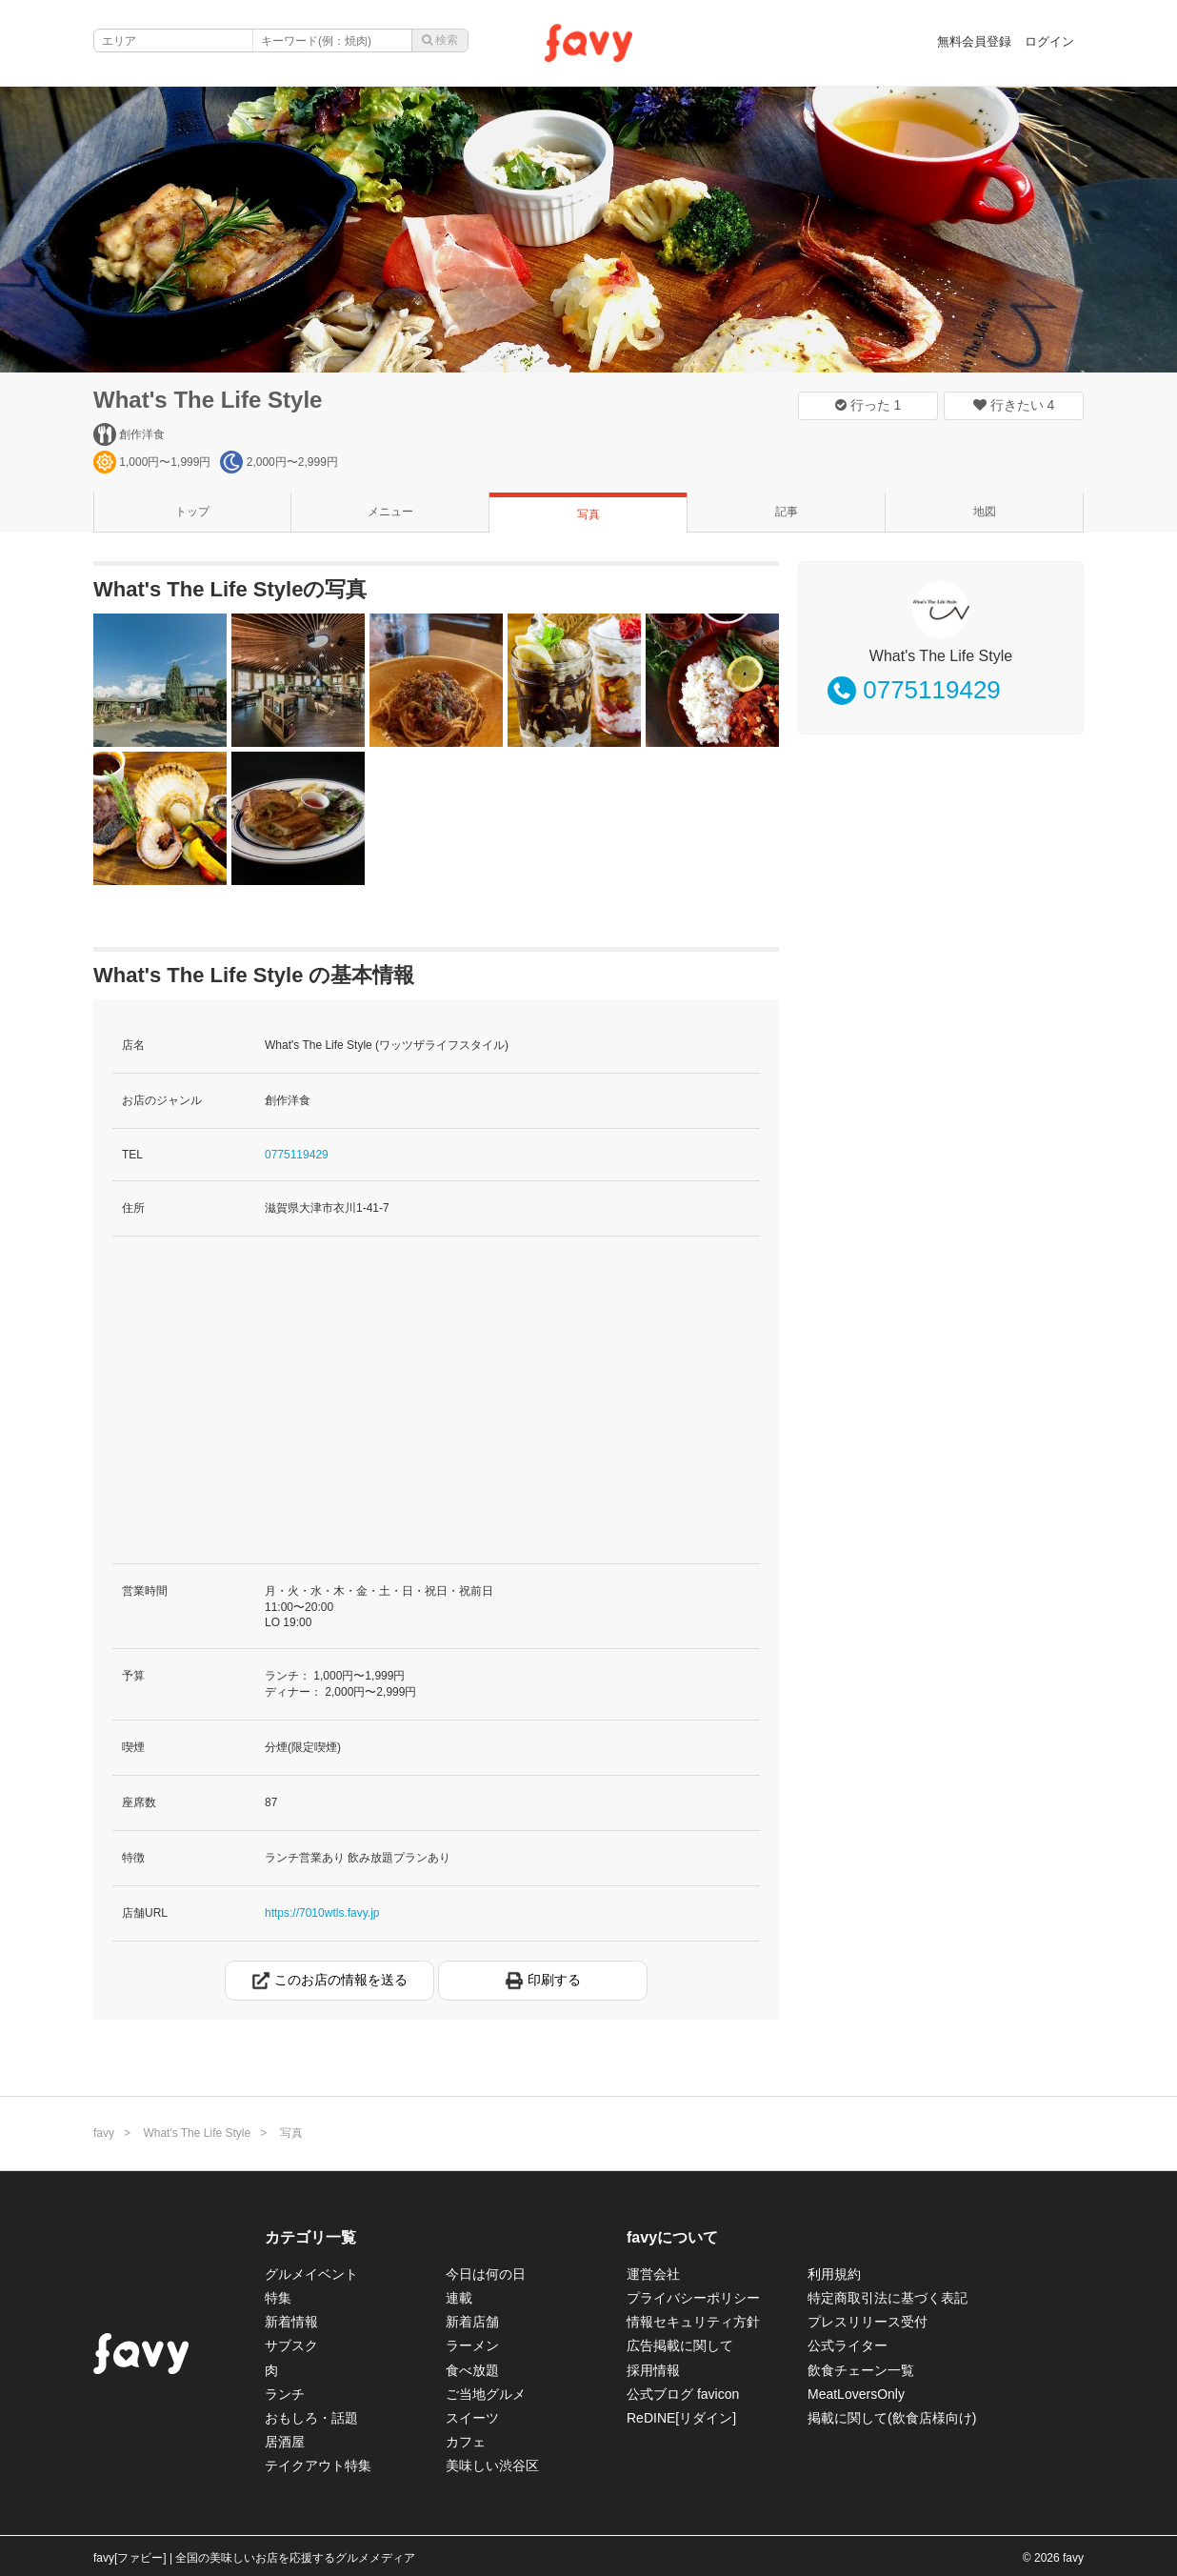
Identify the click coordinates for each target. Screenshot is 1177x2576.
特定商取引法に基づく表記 (888, 2297)
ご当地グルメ (486, 2394)
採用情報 (653, 2370)
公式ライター (848, 2345)
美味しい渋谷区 (492, 2465)
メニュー (390, 511)
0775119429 (297, 1154)
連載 (459, 2297)
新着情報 (291, 2321)
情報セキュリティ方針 (693, 2321)
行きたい (1014, 405)
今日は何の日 (486, 2274)
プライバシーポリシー (693, 2297)
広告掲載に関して (680, 2345)
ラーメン (472, 2345)
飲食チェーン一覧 (861, 2370)
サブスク (291, 2345)
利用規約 (834, 2274)
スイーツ (472, 2417)
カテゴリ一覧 (310, 2237)
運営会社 (653, 2274)
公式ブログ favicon (683, 2394)
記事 (786, 511)
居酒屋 (285, 2441)
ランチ (285, 2394)
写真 (588, 514)
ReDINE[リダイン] (681, 2417)
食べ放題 (472, 2370)
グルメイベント (311, 2274)
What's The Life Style (207, 400)
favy (103, 2133)
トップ (192, 511)
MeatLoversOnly (856, 2394)
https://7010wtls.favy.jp (322, 1913)
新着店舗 (472, 2321)
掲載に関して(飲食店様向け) (892, 2417)
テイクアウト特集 (318, 2465)
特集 (278, 2297)
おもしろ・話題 (311, 2417)
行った (868, 405)
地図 (984, 511)
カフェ (466, 2441)
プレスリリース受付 (868, 2321)
